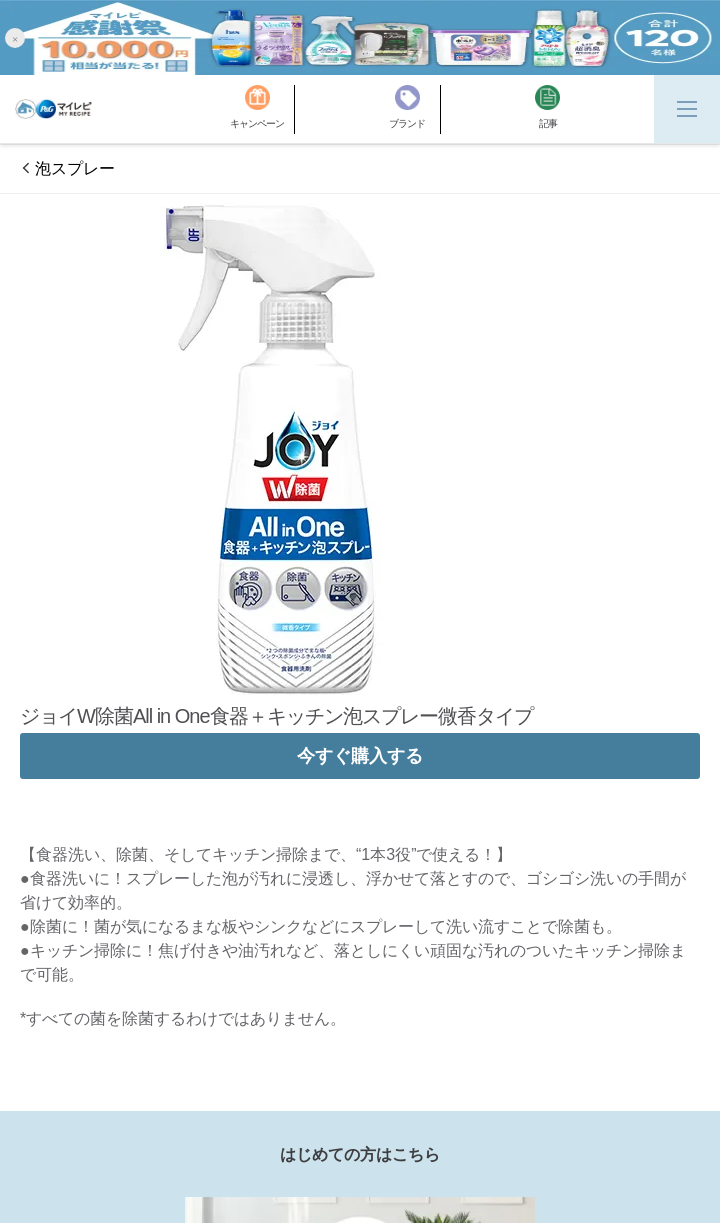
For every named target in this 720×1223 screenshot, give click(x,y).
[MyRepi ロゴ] (53, 109)
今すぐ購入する (360, 756)
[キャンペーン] (262, 109)
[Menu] (687, 109)
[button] (15, 37)
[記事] (547, 109)
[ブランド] (415, 109)
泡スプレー (75, 168)
